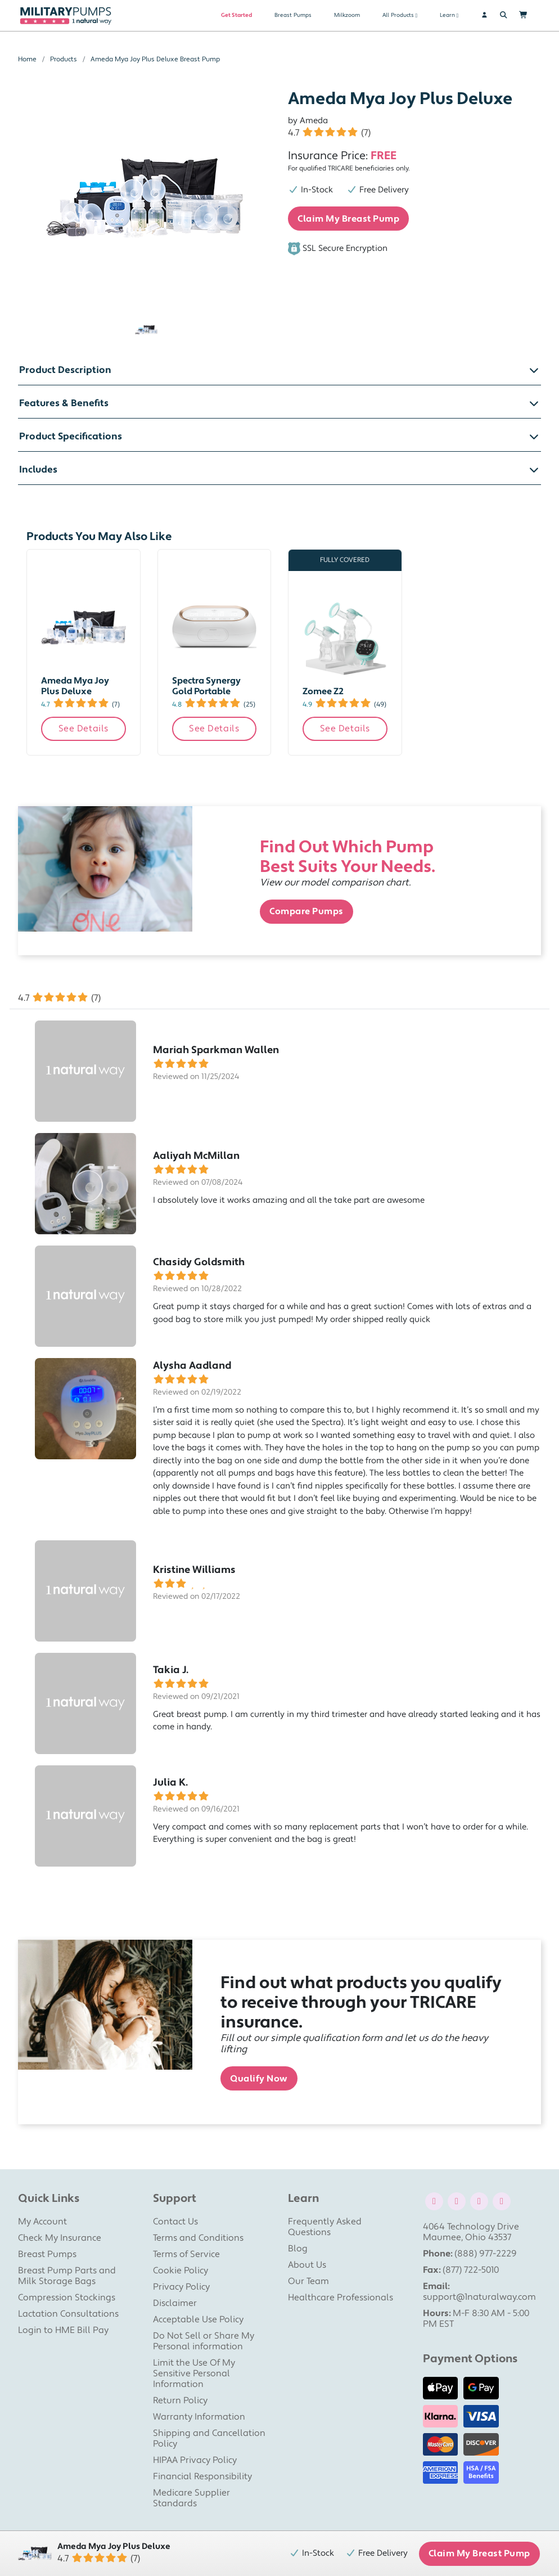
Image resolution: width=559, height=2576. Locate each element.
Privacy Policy (181, 2286)
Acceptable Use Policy (198, 2319)
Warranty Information (199, 2416)
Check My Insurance (59, 2238)
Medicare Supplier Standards (191, 2498)
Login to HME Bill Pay (63, 2330)
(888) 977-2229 (485, 2253)
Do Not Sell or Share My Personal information (203, 2341)
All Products (398, 15)
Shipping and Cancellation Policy (209, 2438)
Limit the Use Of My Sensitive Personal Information (194, 2373)
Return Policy (180, 2400)
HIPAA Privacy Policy (195, 2460)
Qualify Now (259, 2078)
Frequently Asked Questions (325, 2227)
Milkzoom (347, 15)
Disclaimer (175, 2303)
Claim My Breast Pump (348, 218)
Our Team (308, 2281)
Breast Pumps (293, 15)
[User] (479, 15)
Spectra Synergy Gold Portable (206, 686)
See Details (83, 728)
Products (63, 59)
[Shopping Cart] (529, 15)
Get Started (236, 15)
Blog (298, 2248)
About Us (307, 2265)
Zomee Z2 (323, 691)
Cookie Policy (180, 2270)
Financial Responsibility (202, 2476)
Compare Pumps (306, 911)
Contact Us (175, 2221)
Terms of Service (186, 2254)
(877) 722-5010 (471, 2270)
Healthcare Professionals (340, 2297)
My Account (42, 2221)
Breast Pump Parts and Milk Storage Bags (67, 2276)
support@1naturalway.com (479, 2297)
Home (27, 59)
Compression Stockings (66, 2297)
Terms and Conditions (198, 2238)
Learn (447, 15)
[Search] (504, 15)
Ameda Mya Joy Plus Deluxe (75, 686)
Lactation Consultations (68, 2313)
